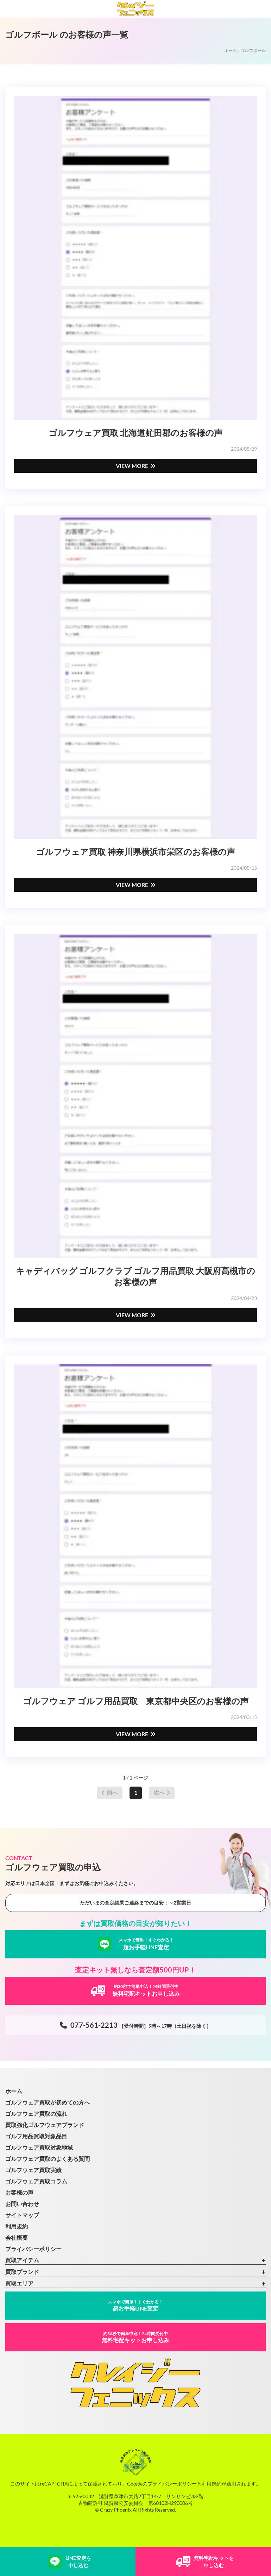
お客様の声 (19, 2192)
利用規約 (16, 2226)
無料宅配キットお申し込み (135, 2337)
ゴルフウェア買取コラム (36, 2181)
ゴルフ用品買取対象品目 (36, 2136)
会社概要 (16, 2237)
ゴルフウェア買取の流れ (36, 2113)
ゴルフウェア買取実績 (33, 2170)
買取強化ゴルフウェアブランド (44, 2124)
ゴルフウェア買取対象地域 (39, 2147)
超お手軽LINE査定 (135, 2305)
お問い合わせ (22, 2203)
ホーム (230, 50)
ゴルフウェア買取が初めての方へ (47, 2102)
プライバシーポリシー (33, 2248)
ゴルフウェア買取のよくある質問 (47, 2158)
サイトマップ (22, 2215)
